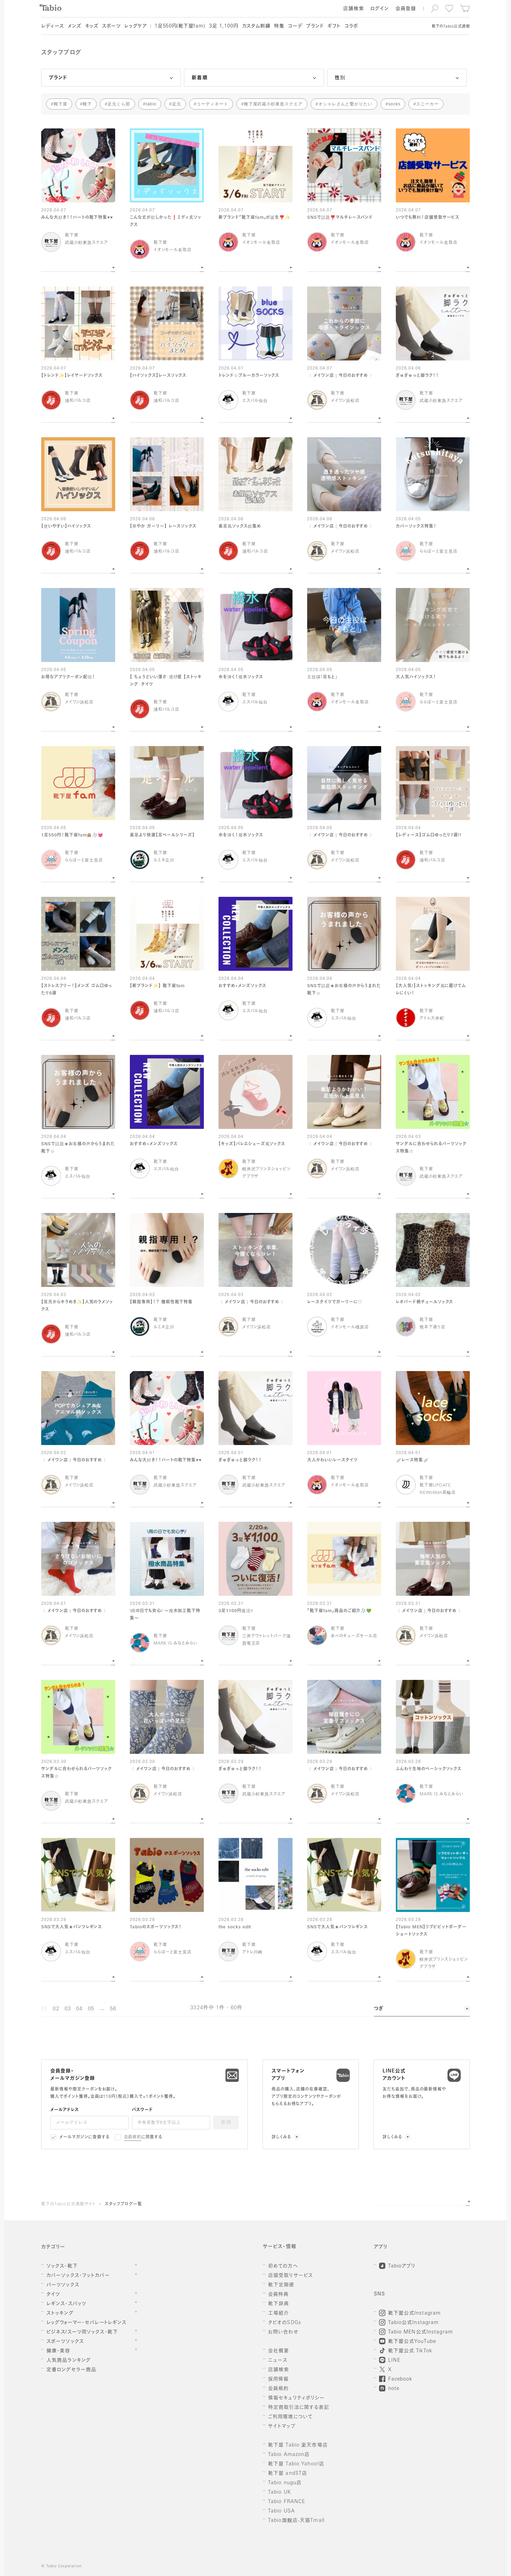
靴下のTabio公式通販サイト (68, 2204)
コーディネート (212, 104)
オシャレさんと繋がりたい (345, 104)
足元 (176, 104)
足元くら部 (119, 104)
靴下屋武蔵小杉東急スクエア (273, 104)
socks (394, 104)
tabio (151, 104)
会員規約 (133, 2137)
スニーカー (427, 104)
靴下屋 (60, 104)
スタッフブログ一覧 (123, 2204)
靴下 (87, 104)
